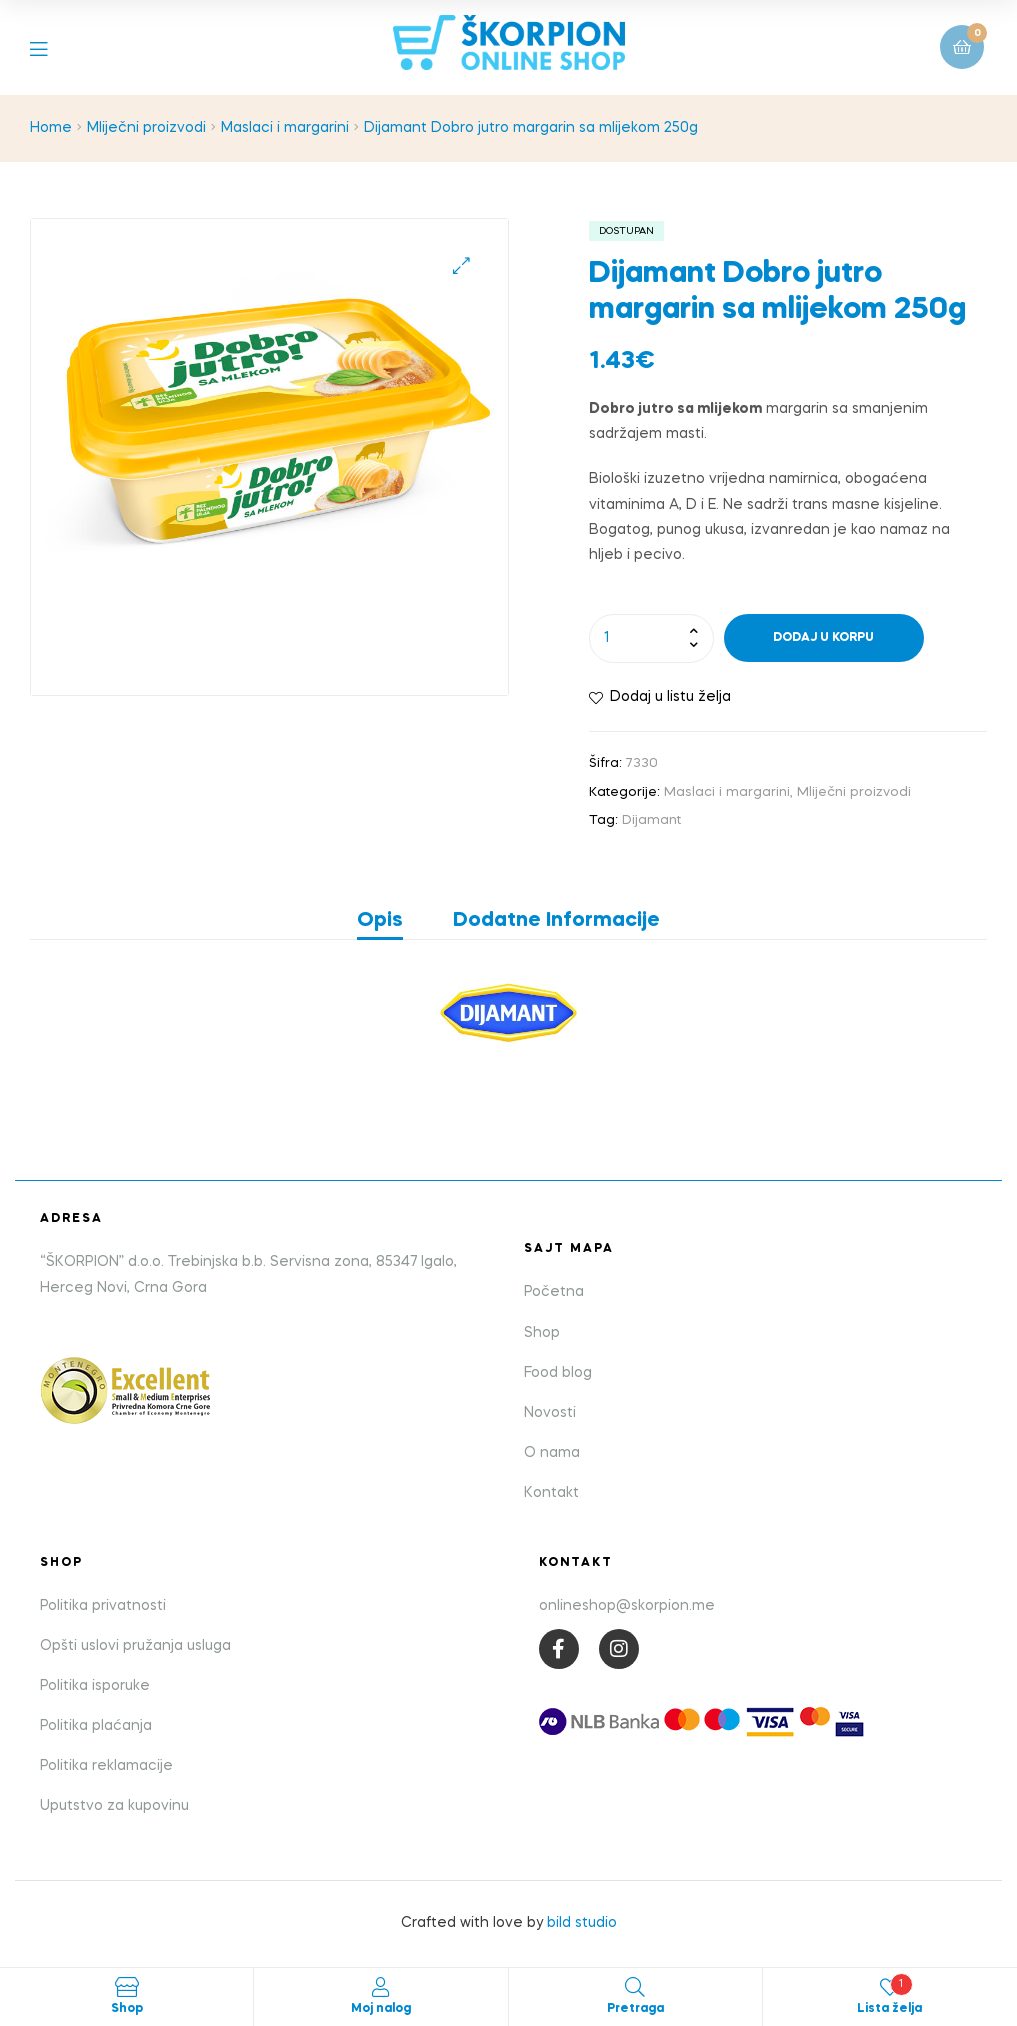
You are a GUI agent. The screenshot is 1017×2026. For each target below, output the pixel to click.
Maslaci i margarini (285, 128)
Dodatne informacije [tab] (556, 921)
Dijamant (651, 820)
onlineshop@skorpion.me (627, 1606)
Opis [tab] (380, 921)
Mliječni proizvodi (146, 128)
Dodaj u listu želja (670, 697)
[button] (461, 265)
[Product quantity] (651, 638)
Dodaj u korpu (823, 638)
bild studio (582, 1923)
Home (51, 128)
